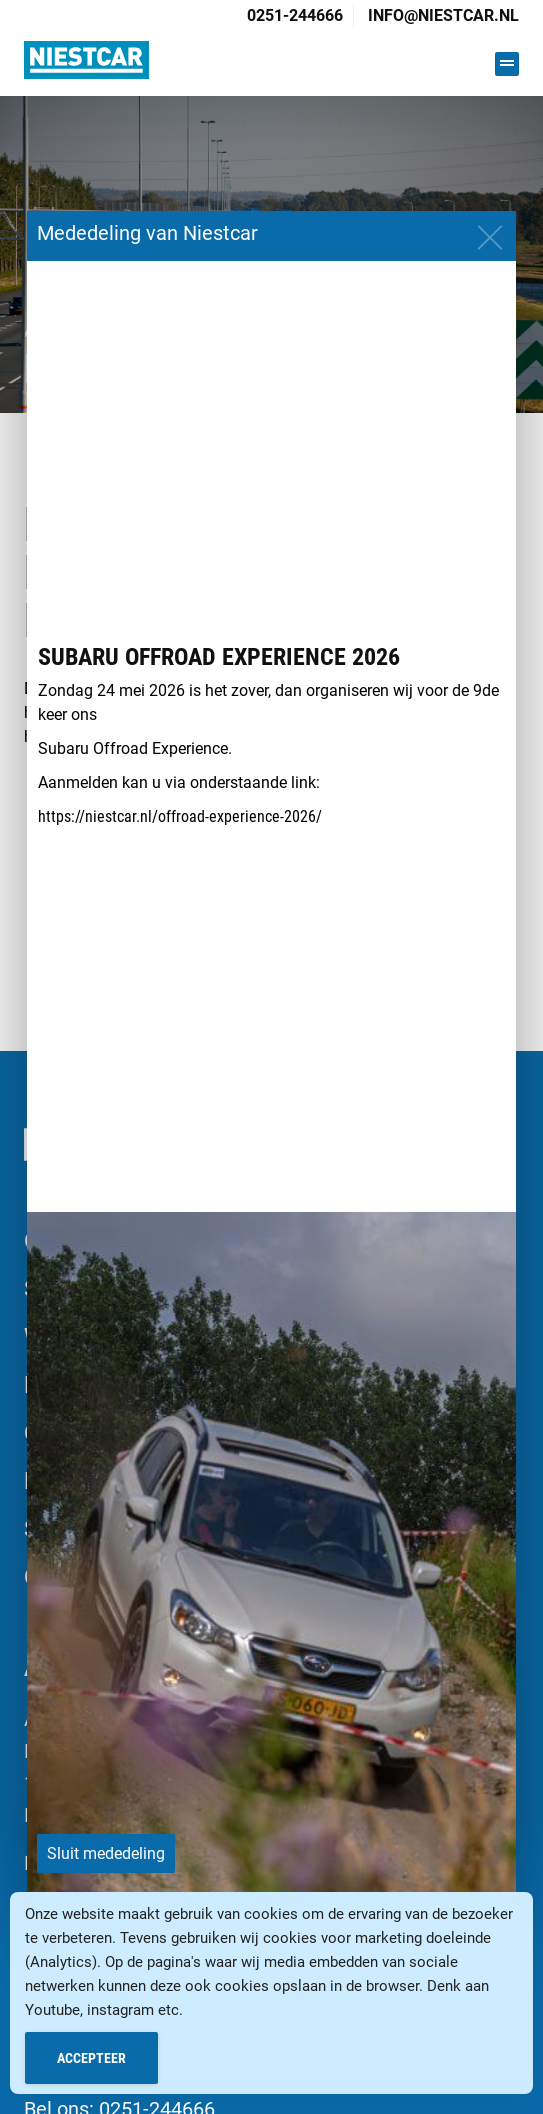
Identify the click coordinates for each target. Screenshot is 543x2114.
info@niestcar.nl (443, 15)
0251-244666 (295, 15)
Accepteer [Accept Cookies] (91, 2058)
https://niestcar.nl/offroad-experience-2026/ (180, 816)
